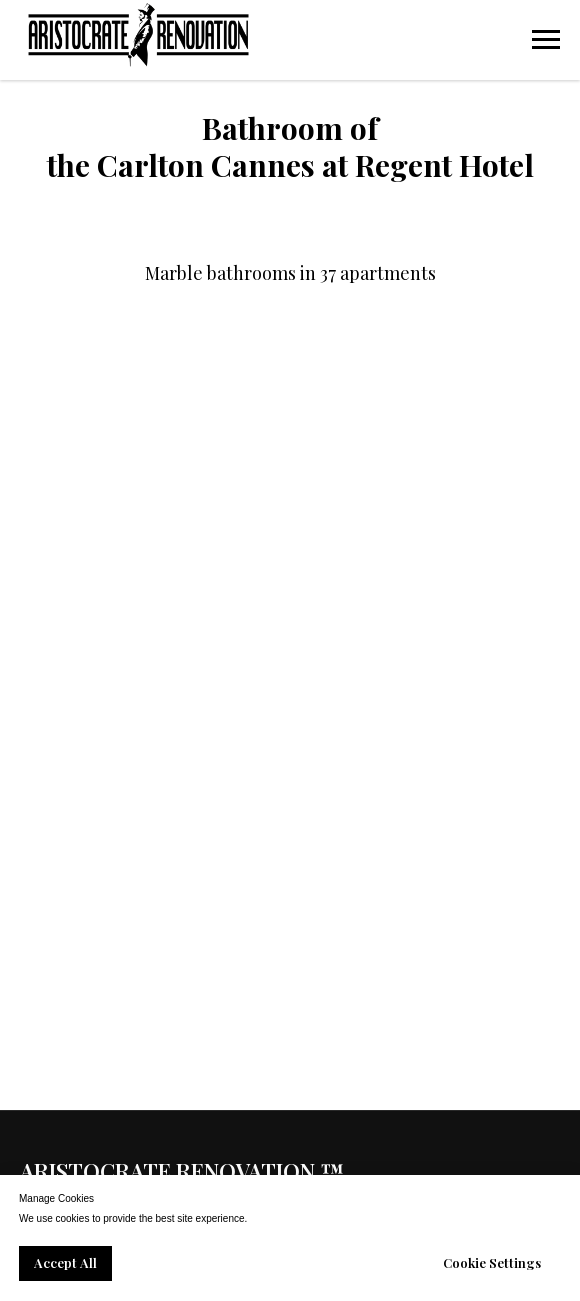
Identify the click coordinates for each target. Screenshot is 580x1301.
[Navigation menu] (546, 40)
